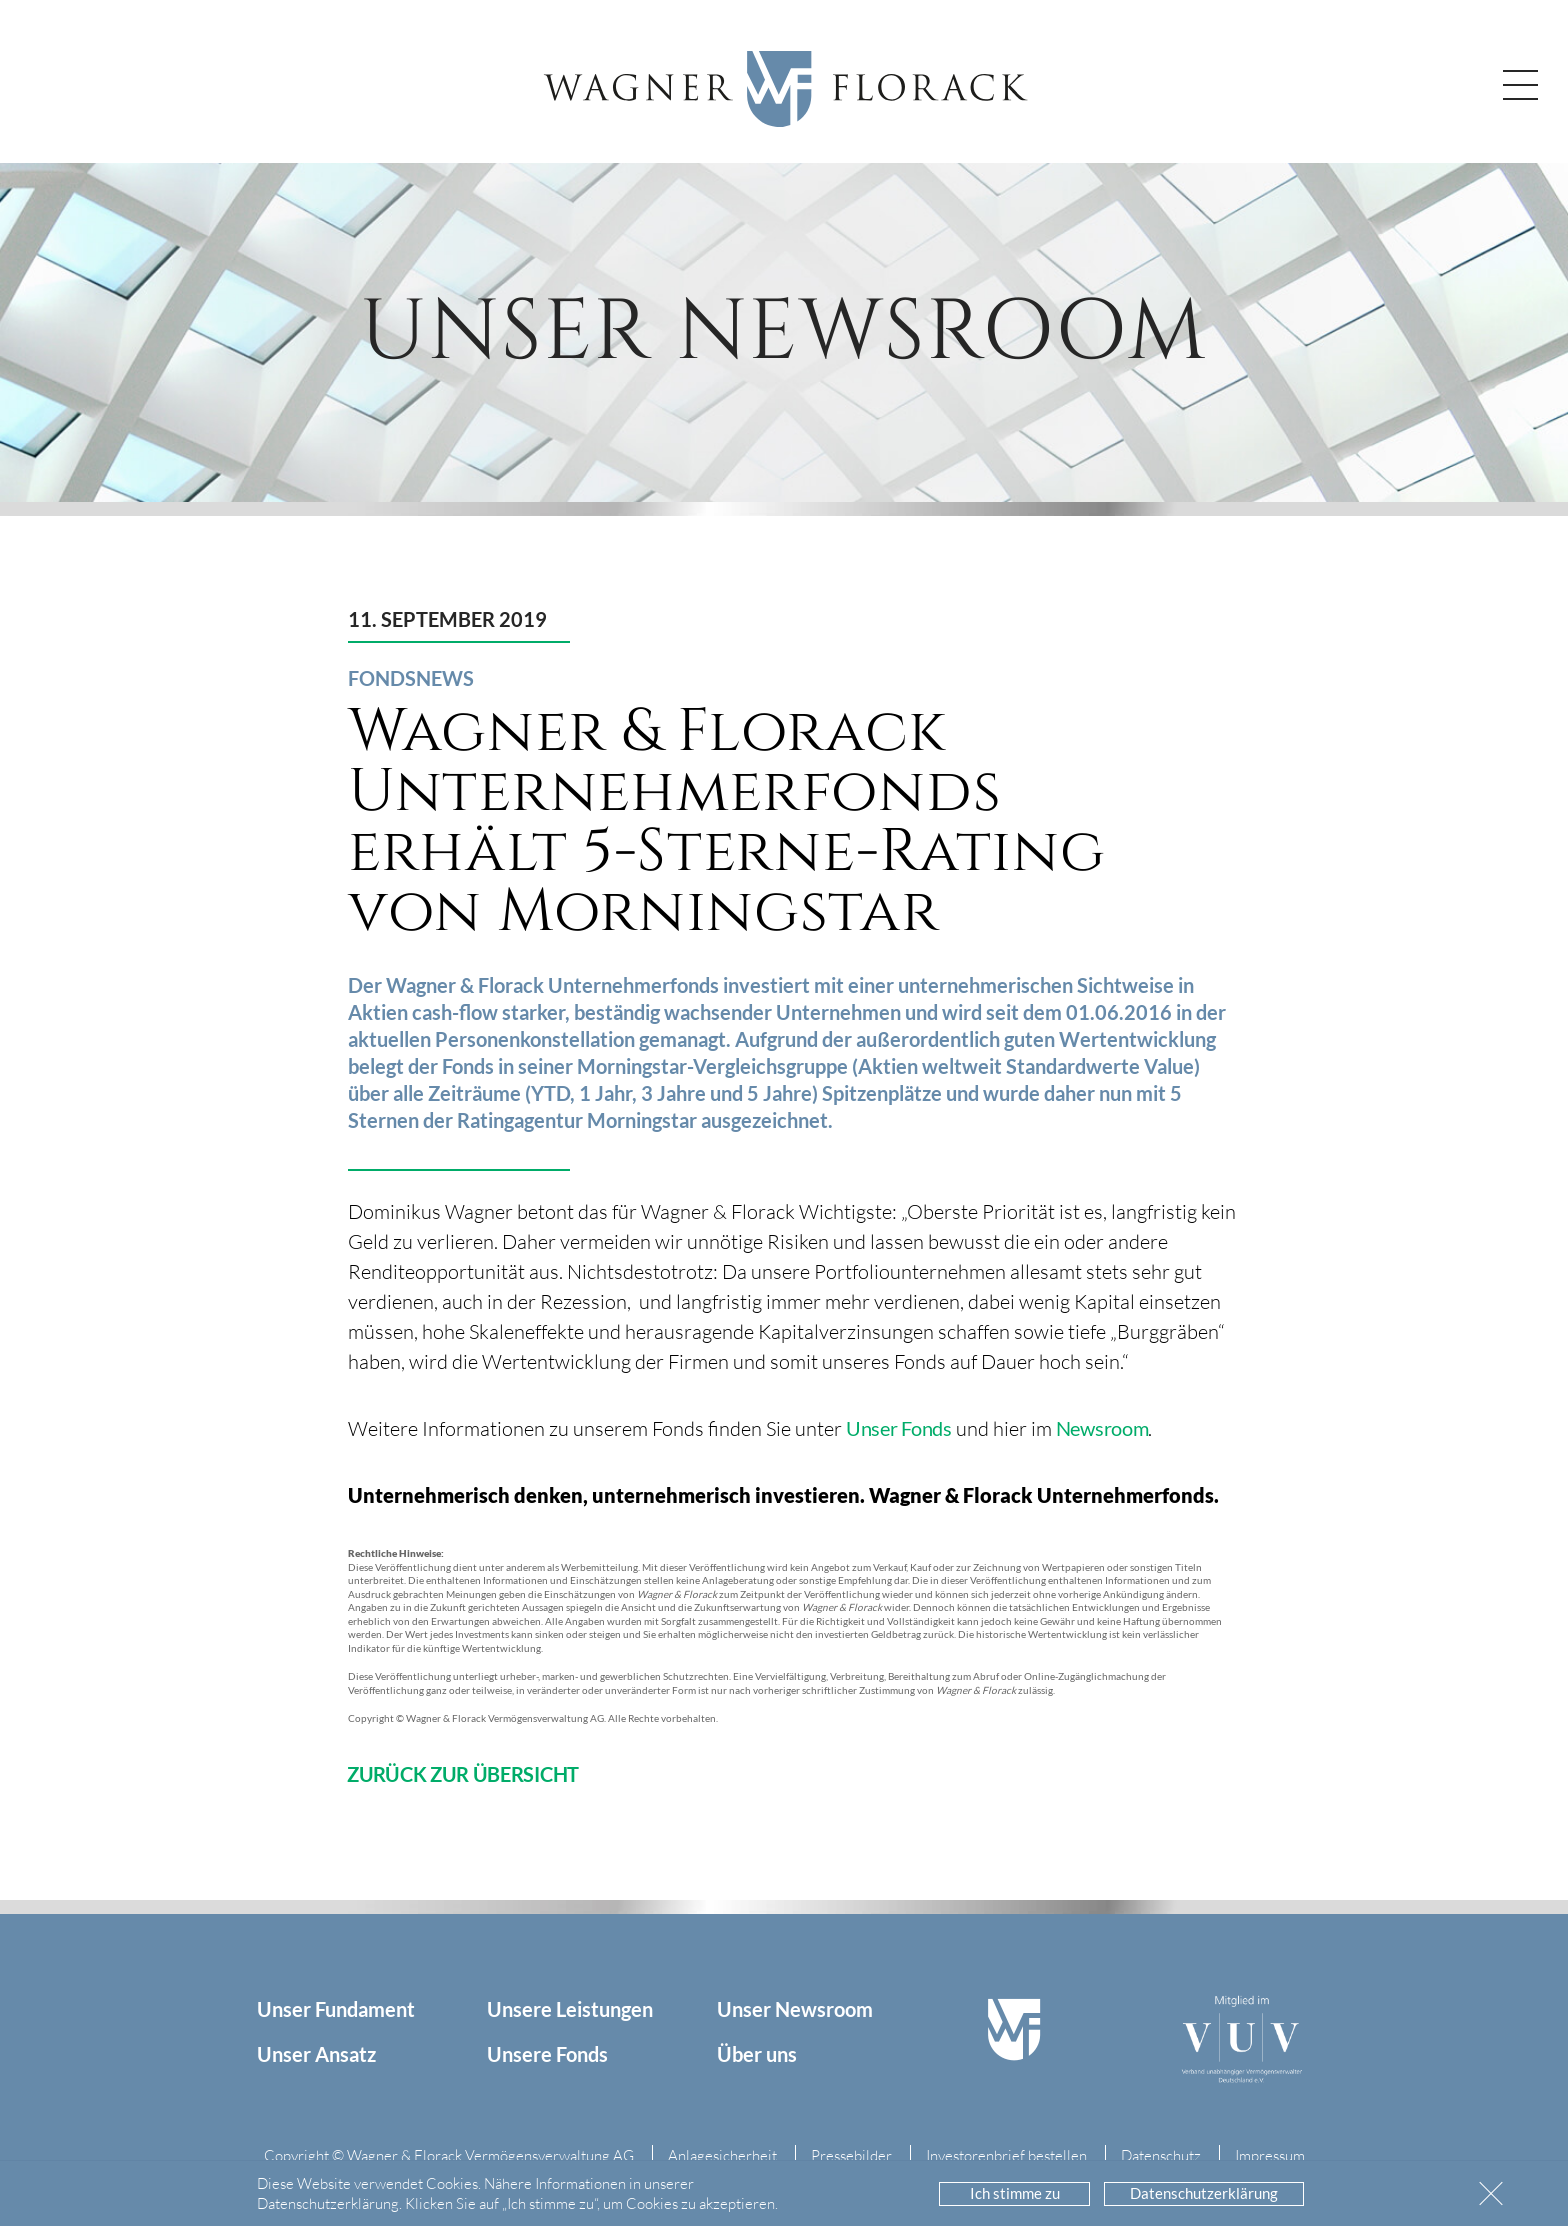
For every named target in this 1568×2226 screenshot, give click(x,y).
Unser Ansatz (316, 2054)
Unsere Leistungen (570, 2009)
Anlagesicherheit (722, 2155)
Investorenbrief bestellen (1006, 2155)
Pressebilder (851, 2155)
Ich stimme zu (1015, 2193)
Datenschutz (1161, 2155)
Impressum (1270, 2155)
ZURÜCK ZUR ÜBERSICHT (463, 1774)
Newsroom (1102, 1428)
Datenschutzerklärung (1204, 2193)
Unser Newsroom (795, 2009)
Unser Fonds (899, 1428)
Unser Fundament (336, 2009)
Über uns (757, 2054)
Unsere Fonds (547, 2054)
